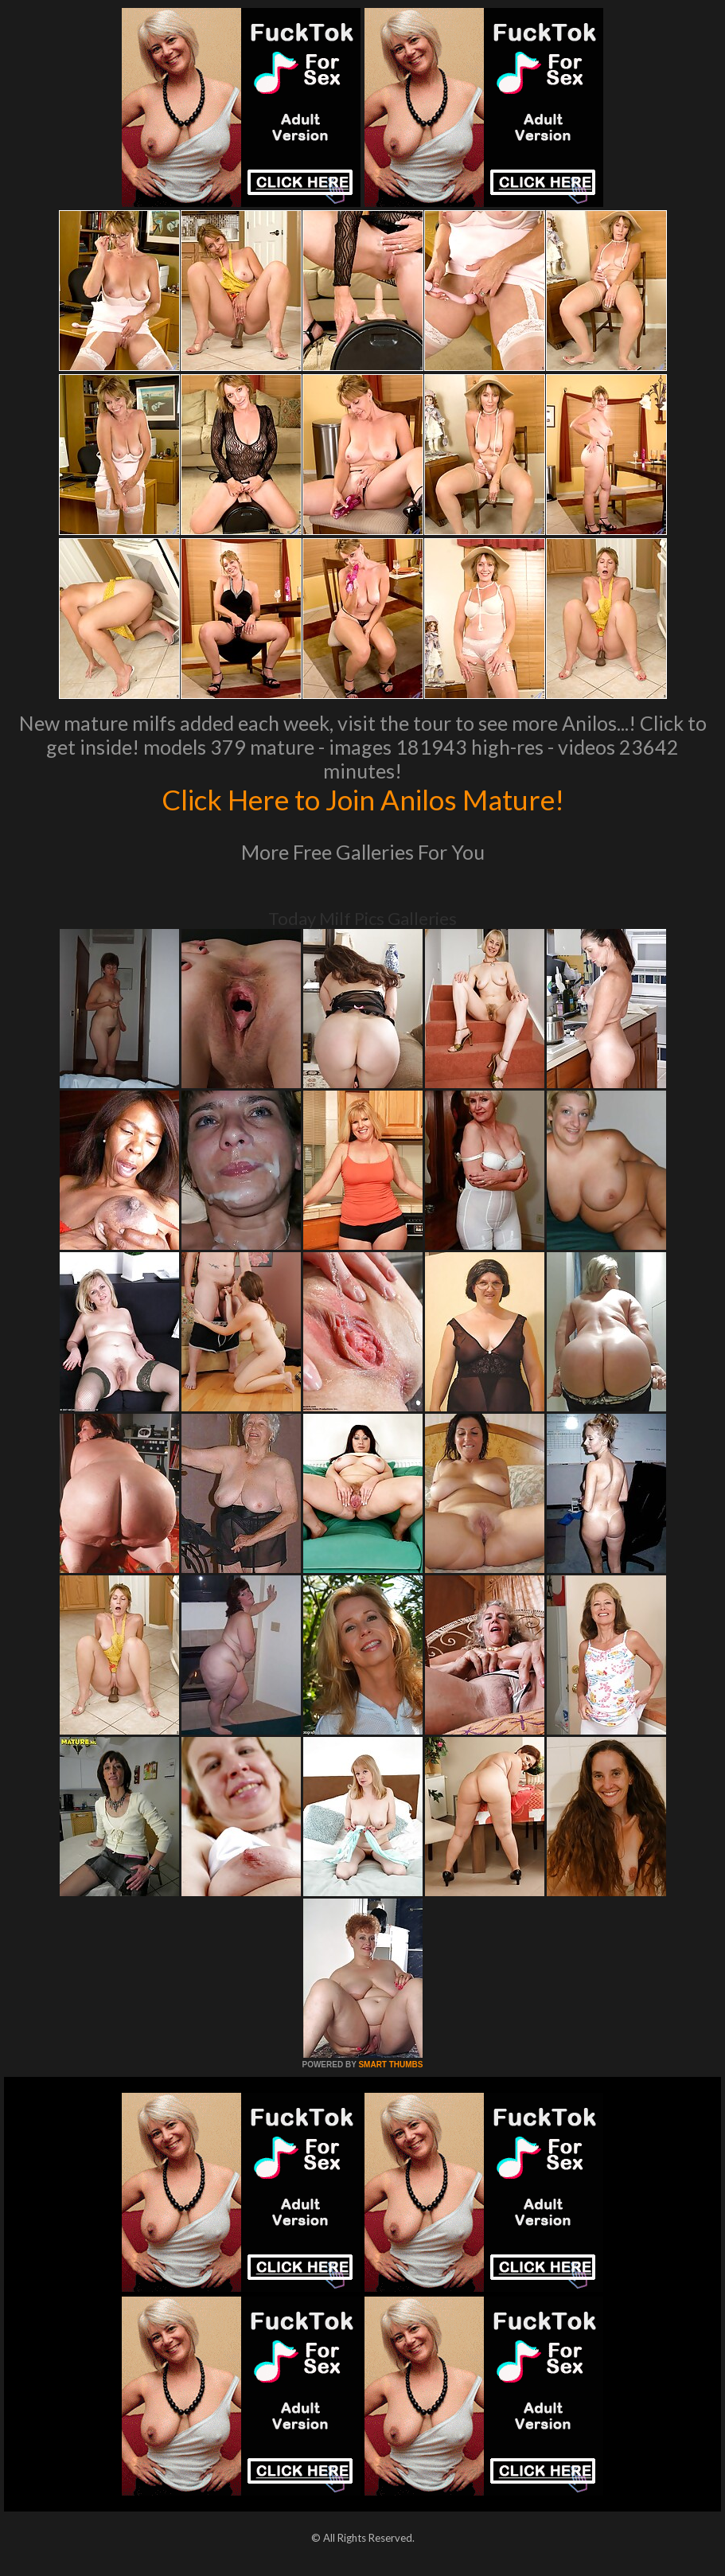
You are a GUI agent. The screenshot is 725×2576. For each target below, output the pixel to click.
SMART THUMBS (390, 2064)
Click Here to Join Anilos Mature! (363, 799)
